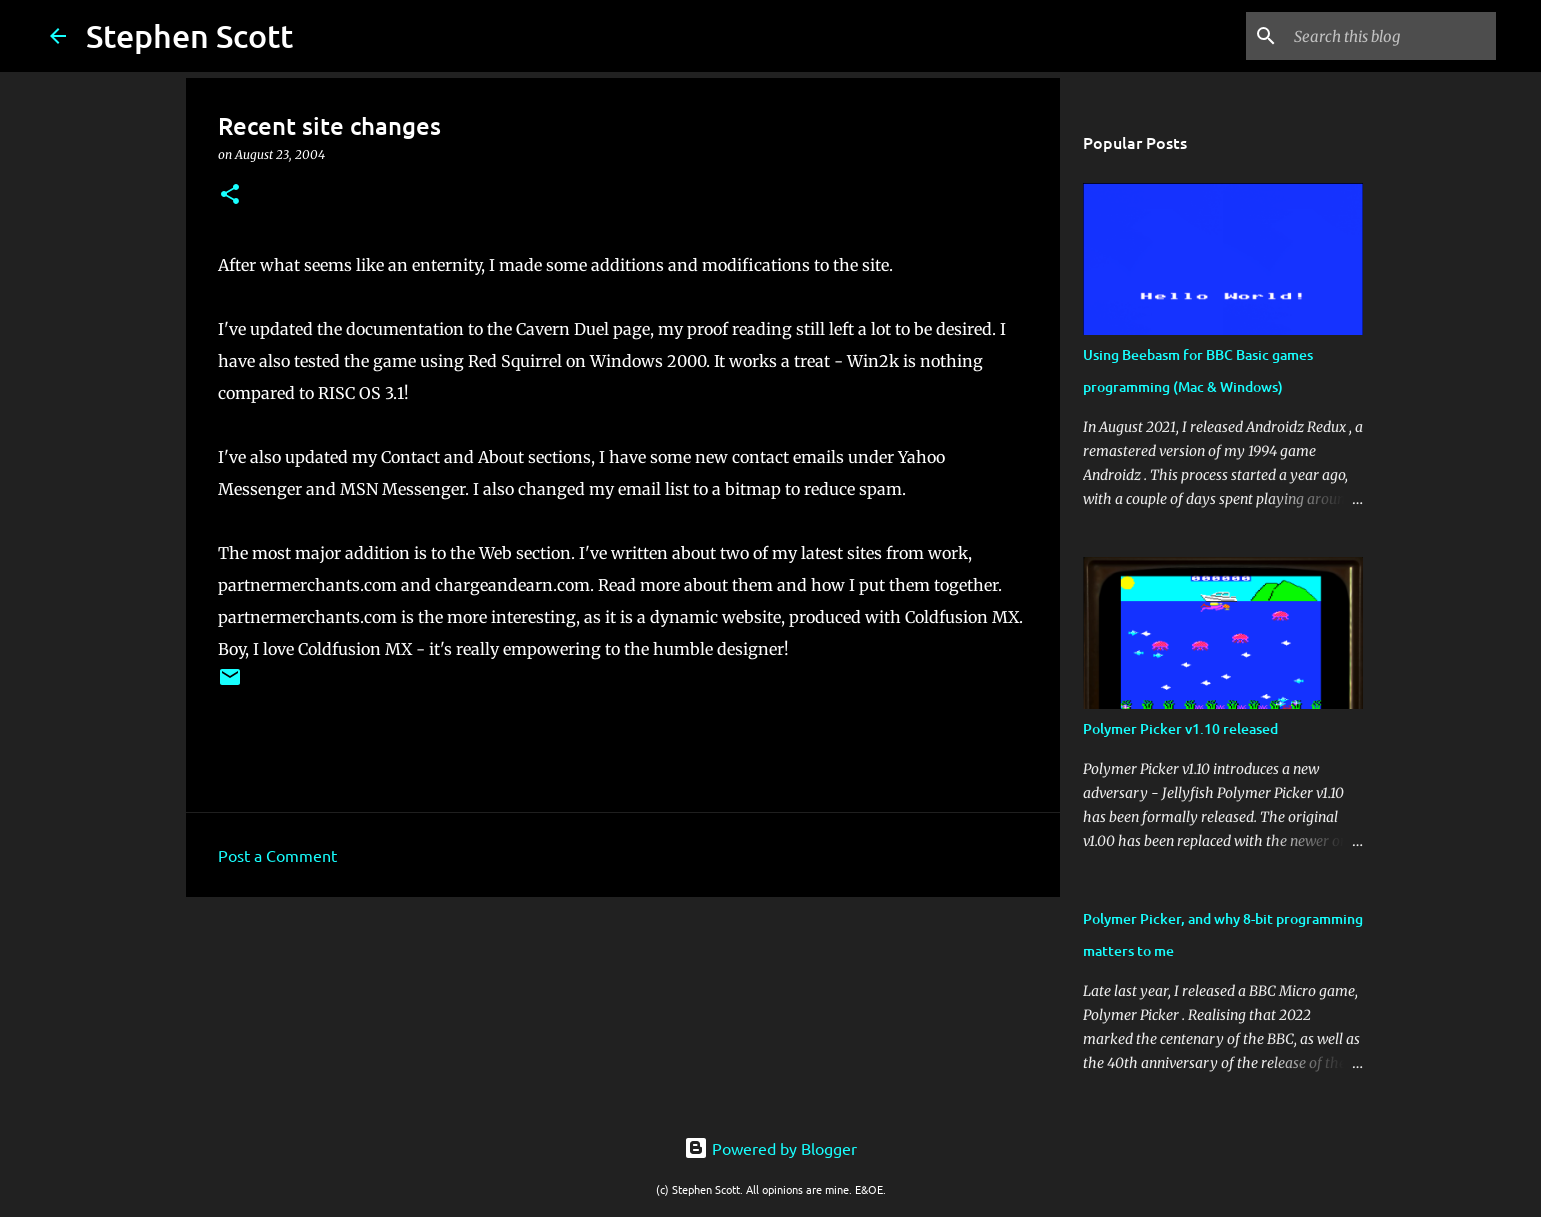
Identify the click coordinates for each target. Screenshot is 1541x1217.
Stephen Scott (189, 35)
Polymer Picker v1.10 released (1180, 728)
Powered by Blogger (770, 1148)
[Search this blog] (1391, 36)
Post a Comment (277, 855)
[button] (230, 195)
